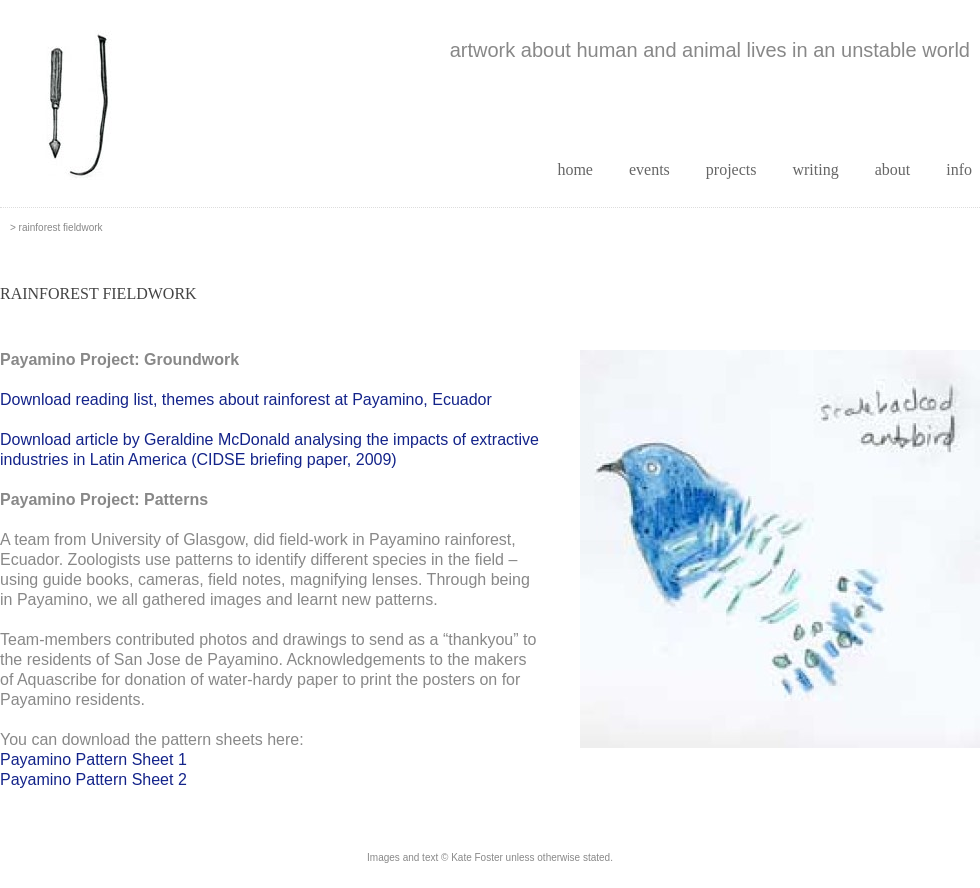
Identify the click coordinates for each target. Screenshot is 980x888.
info (959, 169)
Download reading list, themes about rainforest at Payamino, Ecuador (246, 399)
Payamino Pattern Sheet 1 (93, 759)
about (893, 169)
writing (815, 169)
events (649, 169)
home (575, 169)
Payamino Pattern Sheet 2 (93, 779)
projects (731, 169)
